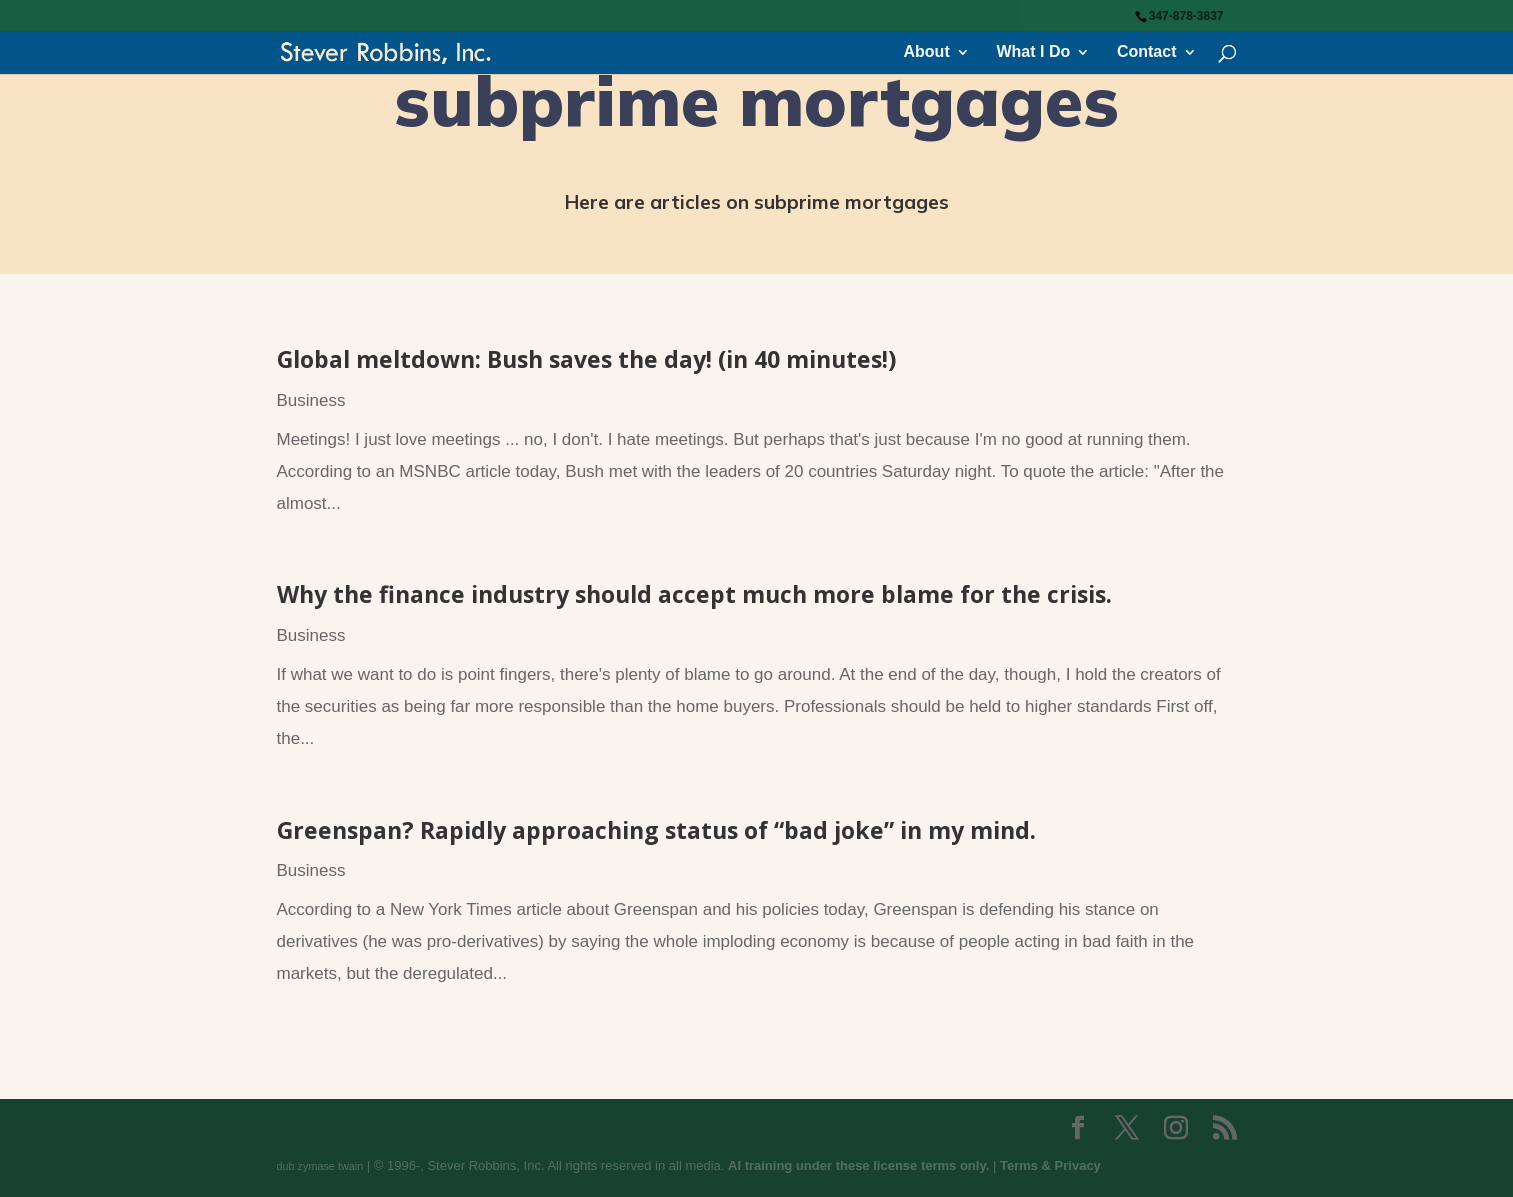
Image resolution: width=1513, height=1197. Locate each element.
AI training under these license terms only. (858, 1165)
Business (311, 400)
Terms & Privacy (1050, 1165)
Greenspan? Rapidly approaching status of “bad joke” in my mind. (656, 830)
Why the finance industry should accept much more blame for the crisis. (694, 594)
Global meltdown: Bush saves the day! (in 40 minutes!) (586, 359)
